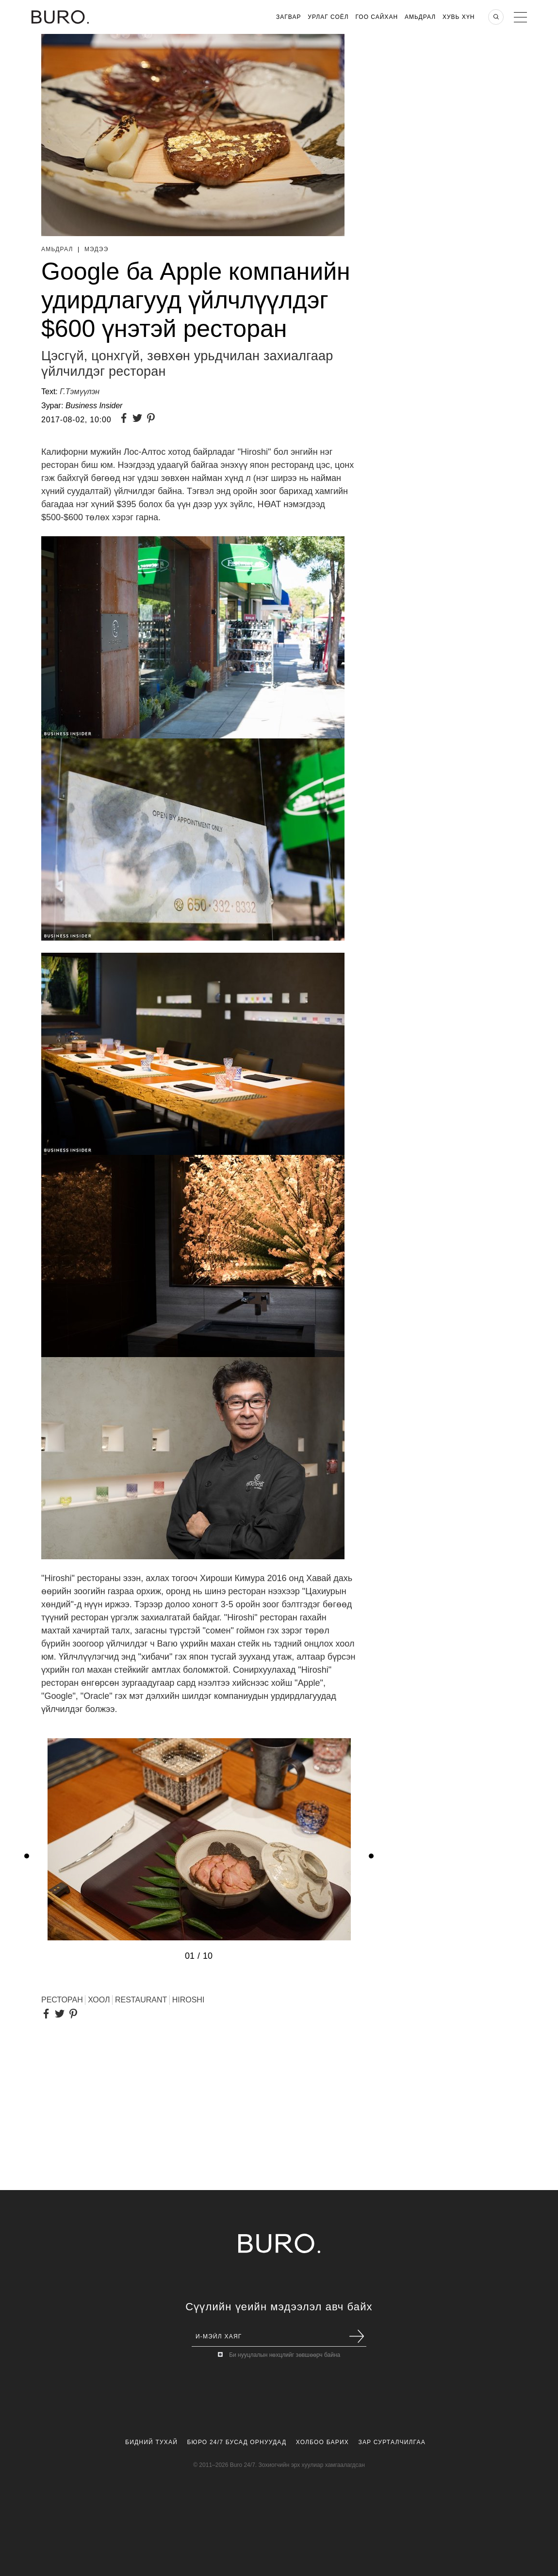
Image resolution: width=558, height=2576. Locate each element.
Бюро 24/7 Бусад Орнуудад (237, 2442)
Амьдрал (420, 17)
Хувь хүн (459, 17)
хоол (99, 2000)
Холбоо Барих (322, 2442)
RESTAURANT (141, 2000)
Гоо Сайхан (377, 17)
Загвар (288, 17)
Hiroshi (188, 2000)
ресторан (62, 2000)
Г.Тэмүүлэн (79, 391)
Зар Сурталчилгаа (391, 2442)
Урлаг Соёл (328, 17)
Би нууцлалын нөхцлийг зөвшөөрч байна (284, 2355)
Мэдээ (96, 249)
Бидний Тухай (151, 2442)
